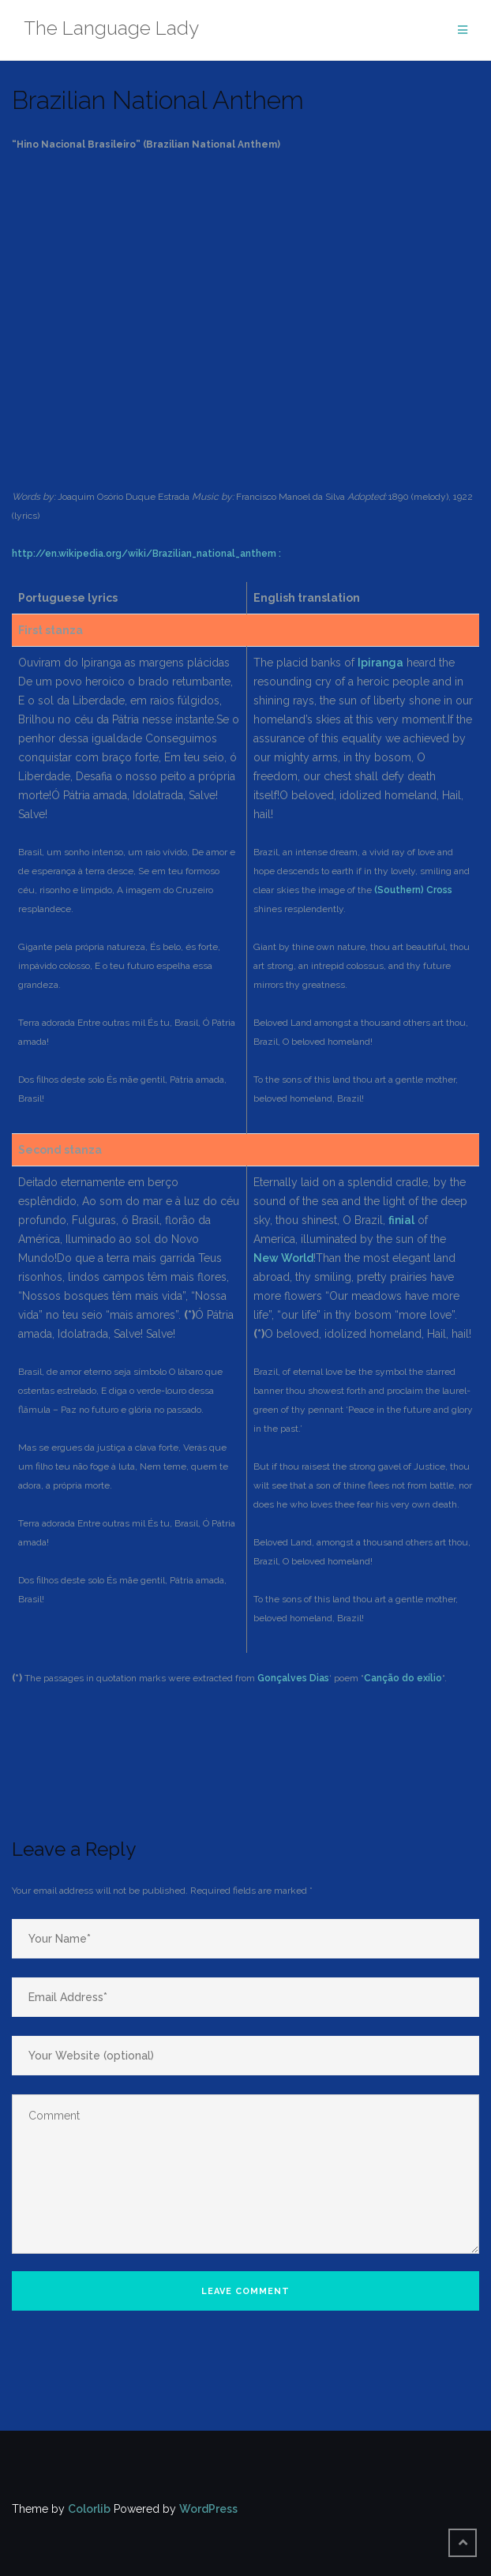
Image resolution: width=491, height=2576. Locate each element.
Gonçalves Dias (293, 1678)
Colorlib (89, 2509)
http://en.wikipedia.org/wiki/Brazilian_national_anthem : (146, 553)
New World (283, 1258)
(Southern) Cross (413, 890)
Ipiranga (380, 662)
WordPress (208, 2509)
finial (401, 1220)
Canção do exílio (403, 1678)
